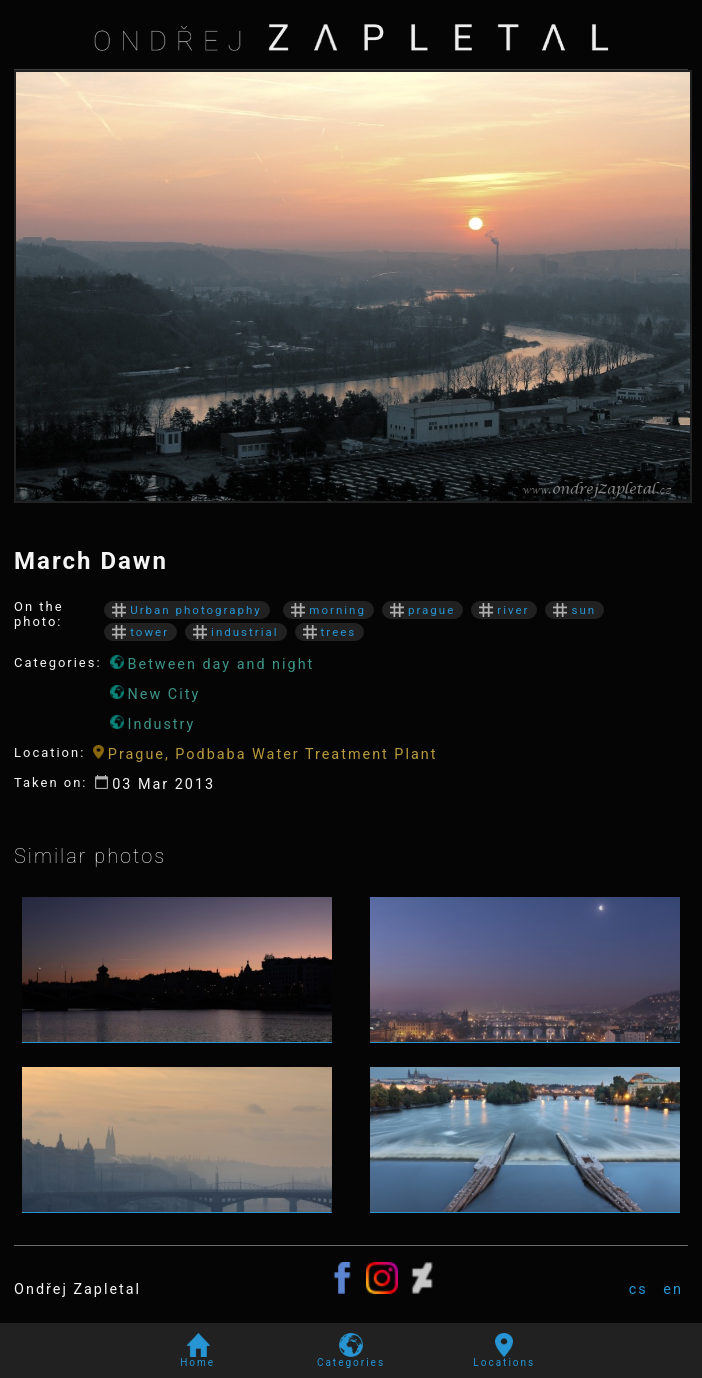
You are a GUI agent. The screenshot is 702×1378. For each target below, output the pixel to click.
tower (140, 632)
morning (328, 610)
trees (330, 632)
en (673, 1289)
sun (574, 610)
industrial (235, 632)
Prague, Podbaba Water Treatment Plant (265, 754)
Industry (153, 724)
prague (422, 610)
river (504, 610)
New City (155, 694)
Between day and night (212, 664)
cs (638, 1289)
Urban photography (187, 610)
